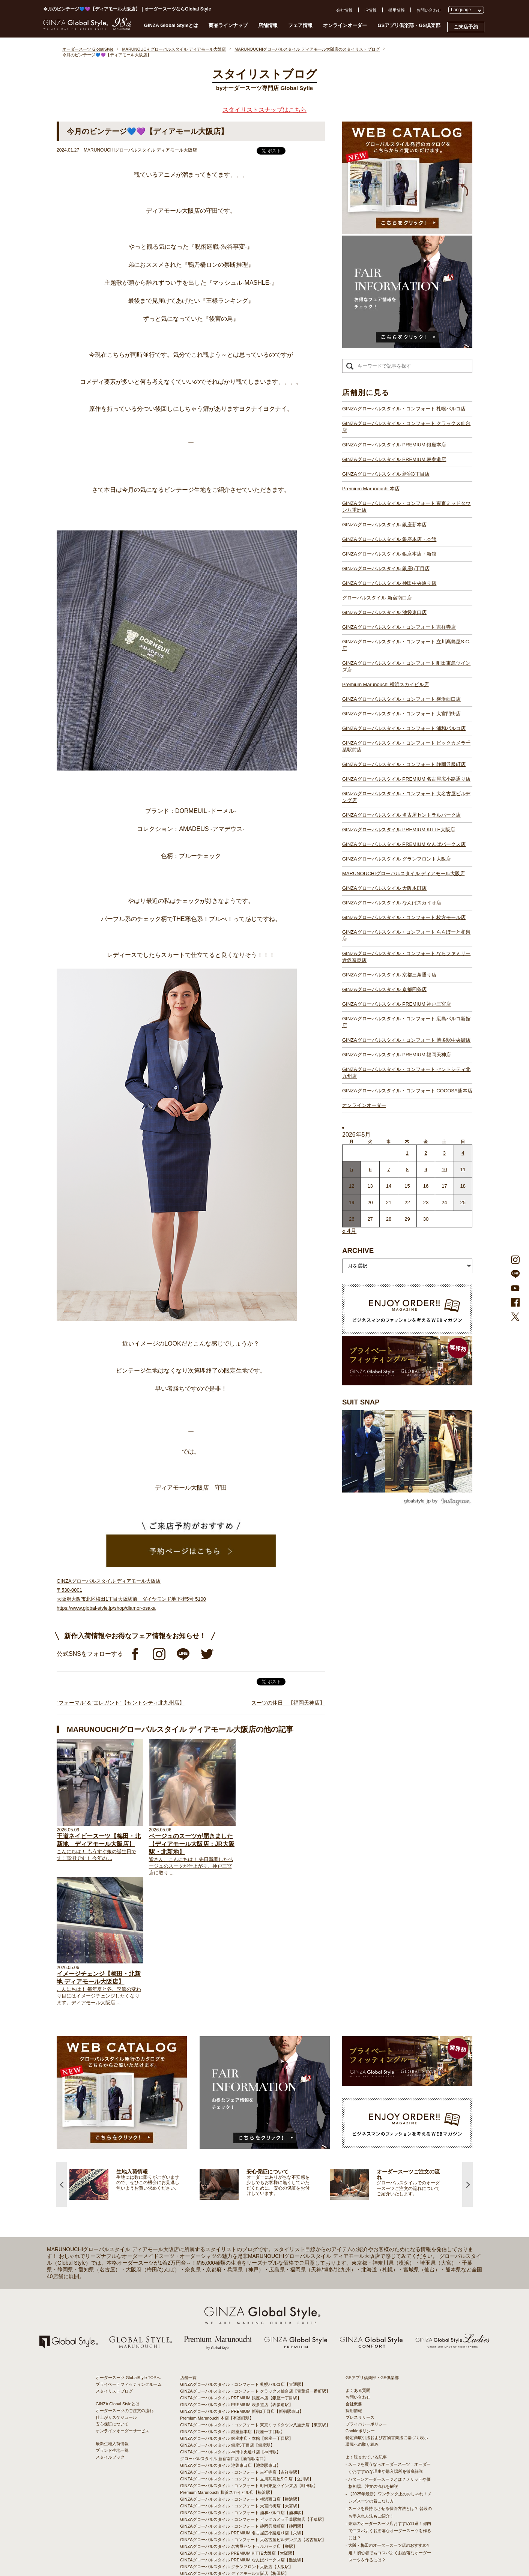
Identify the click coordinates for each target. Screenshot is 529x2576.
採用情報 (396, 10)
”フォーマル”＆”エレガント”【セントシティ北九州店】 (121, 1703)
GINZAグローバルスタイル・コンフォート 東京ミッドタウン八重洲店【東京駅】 (255, 2294)
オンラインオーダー (345, 25)
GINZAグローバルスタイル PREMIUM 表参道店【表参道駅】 (236, 2274)
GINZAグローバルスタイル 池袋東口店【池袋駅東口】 (230, 2335)
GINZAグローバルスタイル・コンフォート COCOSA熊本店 (407, 1090)
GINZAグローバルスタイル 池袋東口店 (384, 612)
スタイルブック (110, 2326)
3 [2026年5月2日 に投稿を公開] (444, 1153)
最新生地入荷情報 (112, 2313)
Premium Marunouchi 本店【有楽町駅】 (217, 2287)
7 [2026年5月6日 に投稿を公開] (388, 1169)
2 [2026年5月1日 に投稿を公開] (425, 1153)
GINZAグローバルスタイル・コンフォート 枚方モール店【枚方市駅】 (245, 2463)
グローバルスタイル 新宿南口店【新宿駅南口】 (224, 2328)
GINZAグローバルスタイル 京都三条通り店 (389, 975)
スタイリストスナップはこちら (264, 110)
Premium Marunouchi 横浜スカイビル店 (385, 684)
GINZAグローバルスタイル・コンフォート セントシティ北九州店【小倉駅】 (251, 2517)
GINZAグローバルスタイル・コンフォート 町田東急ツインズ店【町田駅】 (249, 2355)
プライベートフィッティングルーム (129, 2254)
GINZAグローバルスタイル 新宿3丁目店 (386, 474)
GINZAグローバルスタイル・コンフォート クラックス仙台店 (406, 427)
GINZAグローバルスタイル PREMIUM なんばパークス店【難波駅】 (242, 2429)
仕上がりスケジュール (116, 2287)
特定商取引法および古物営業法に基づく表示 (387, 2307)
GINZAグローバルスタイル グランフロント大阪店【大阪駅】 (236, 2436)
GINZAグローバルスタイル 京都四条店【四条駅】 (226, 2483)
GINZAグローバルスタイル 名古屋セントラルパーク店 (401, 815)
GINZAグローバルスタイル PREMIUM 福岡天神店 (396, 1054)
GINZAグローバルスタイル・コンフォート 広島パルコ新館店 (406, 1022)
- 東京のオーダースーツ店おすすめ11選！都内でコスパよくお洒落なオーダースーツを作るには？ (388, 2400)
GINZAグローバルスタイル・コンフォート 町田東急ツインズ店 (406, 666)
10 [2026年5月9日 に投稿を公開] (444, 1169)
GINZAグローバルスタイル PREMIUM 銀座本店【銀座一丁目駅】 (240, 2267)
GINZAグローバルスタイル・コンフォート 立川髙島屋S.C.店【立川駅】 (246, 2348)
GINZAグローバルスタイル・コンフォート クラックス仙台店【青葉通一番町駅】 (255, 2260)
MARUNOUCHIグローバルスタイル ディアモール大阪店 (403, 873)
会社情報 (344, 10)
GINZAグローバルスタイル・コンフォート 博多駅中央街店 (406, 1040)
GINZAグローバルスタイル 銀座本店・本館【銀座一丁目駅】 (236, 2308)
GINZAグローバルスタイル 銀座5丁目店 (386, 568)
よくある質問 (358, 2260)
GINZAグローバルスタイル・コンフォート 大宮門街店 (401, 713)
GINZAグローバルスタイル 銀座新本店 (384, 524)
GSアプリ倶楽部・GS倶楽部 (408, 25)
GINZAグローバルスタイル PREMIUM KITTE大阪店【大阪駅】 (238, 2422)
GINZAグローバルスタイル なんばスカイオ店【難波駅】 (232, 2456)
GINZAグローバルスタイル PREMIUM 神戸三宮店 (396, 1004)
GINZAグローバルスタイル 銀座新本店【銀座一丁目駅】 (232, 2301)
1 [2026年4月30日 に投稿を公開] (407, 1153)
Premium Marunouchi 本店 (371, 488)
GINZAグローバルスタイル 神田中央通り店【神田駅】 (230, 2321)
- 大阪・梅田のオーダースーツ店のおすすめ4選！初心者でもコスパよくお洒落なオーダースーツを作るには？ (388, 2421)
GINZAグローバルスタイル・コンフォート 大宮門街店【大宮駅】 (240, 2375)
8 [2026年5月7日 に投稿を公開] (407, 1169)
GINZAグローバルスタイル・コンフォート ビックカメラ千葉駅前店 (406, 746)
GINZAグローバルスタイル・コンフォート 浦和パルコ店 (404, 728)
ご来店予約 (466, 27)
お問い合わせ (428, 10)
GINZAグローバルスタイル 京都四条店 (384, 989)
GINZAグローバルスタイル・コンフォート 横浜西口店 (401, 699)
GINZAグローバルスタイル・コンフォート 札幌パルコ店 (404, 409)
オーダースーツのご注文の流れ (124, 2280)
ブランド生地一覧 (112, 2320)
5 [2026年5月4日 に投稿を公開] (351, 1169)
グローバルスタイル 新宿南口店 (377, 598)
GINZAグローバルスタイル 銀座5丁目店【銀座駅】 (227, 2314)
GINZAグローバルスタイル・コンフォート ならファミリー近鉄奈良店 (406, 957)
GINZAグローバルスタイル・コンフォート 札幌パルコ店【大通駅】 (242, 2254)
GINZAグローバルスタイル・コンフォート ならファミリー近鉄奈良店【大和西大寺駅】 (261, 2476)
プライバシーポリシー (366, 2293)
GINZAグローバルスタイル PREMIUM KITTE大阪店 (398, 829)
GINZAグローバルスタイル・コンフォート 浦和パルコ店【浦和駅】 (242, 2382)
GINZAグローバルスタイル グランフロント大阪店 (396, 859)
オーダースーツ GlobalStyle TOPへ (128, 2247)
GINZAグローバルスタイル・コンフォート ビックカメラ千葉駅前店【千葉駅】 (253, 2389)
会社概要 (354, 2273)
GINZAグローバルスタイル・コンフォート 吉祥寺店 (399, 627)
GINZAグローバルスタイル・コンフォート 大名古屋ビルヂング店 (406, 797)
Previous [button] (61, 2053)
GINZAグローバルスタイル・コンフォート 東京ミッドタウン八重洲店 (406, 506)
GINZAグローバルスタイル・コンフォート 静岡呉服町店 (404, 764)
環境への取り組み (362, 2314)
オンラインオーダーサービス (122, 2300)
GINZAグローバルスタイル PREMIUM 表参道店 (394, 459)
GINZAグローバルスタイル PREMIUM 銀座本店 (394, 445)
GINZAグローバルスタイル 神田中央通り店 (389, 583)
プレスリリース (360, 2287)
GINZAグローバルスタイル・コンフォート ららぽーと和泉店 (406, 935)
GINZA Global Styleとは (171, 25)
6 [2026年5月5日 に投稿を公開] (370, 1169)
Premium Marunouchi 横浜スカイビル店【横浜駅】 (227, 2362)
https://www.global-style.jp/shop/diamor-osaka (106, 1608)
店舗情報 (268, 25)
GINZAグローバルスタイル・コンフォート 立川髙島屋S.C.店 (406, 645)
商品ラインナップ (228, 25)
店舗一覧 (188, 2247)
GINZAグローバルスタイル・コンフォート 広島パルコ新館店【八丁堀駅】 (249, 2497)
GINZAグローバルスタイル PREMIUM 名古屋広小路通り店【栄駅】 (242, 2402)
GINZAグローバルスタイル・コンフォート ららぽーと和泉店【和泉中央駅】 (251, 2470)
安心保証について (112, 2293)
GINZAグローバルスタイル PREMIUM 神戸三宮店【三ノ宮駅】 (238, 2490)
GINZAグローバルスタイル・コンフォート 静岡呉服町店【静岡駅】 (242, 2395)
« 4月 (349, 1231)
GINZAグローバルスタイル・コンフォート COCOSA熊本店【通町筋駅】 (247, 2524)
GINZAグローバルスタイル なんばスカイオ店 (391, 903)
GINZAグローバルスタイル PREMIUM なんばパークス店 (404, 844)
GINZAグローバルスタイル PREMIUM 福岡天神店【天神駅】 (236, 2503)
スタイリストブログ (114, 2260)
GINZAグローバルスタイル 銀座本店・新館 (389, 554)
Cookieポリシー (360, 2300)
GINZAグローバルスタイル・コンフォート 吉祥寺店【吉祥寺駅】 (240, 2341)
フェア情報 (300, 25)
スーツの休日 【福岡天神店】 (288, 1703)
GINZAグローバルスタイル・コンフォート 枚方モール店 (404, 917)
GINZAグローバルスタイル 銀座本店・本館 (389, 539)
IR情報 (370, 10)
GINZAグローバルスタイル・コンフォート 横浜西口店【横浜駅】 (240, 2368)
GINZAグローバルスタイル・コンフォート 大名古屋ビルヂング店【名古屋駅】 (253, 2409)
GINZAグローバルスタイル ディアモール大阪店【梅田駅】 (234, 2443)
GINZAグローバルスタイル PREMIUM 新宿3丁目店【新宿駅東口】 (242, 2281)
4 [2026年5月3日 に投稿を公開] (462, 1153)
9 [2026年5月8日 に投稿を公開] (425, 1169)
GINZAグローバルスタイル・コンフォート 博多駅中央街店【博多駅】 (245, 2510)
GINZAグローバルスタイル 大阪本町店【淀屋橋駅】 (228, 2449)
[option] (134, 2053)
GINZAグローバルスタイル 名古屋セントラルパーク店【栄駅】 (238, 2416)
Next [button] (467, 2053)
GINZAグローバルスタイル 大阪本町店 (384, 888)
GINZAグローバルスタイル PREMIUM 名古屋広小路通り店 (406, 779)
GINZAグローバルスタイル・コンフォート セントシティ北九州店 (406, 1072)
